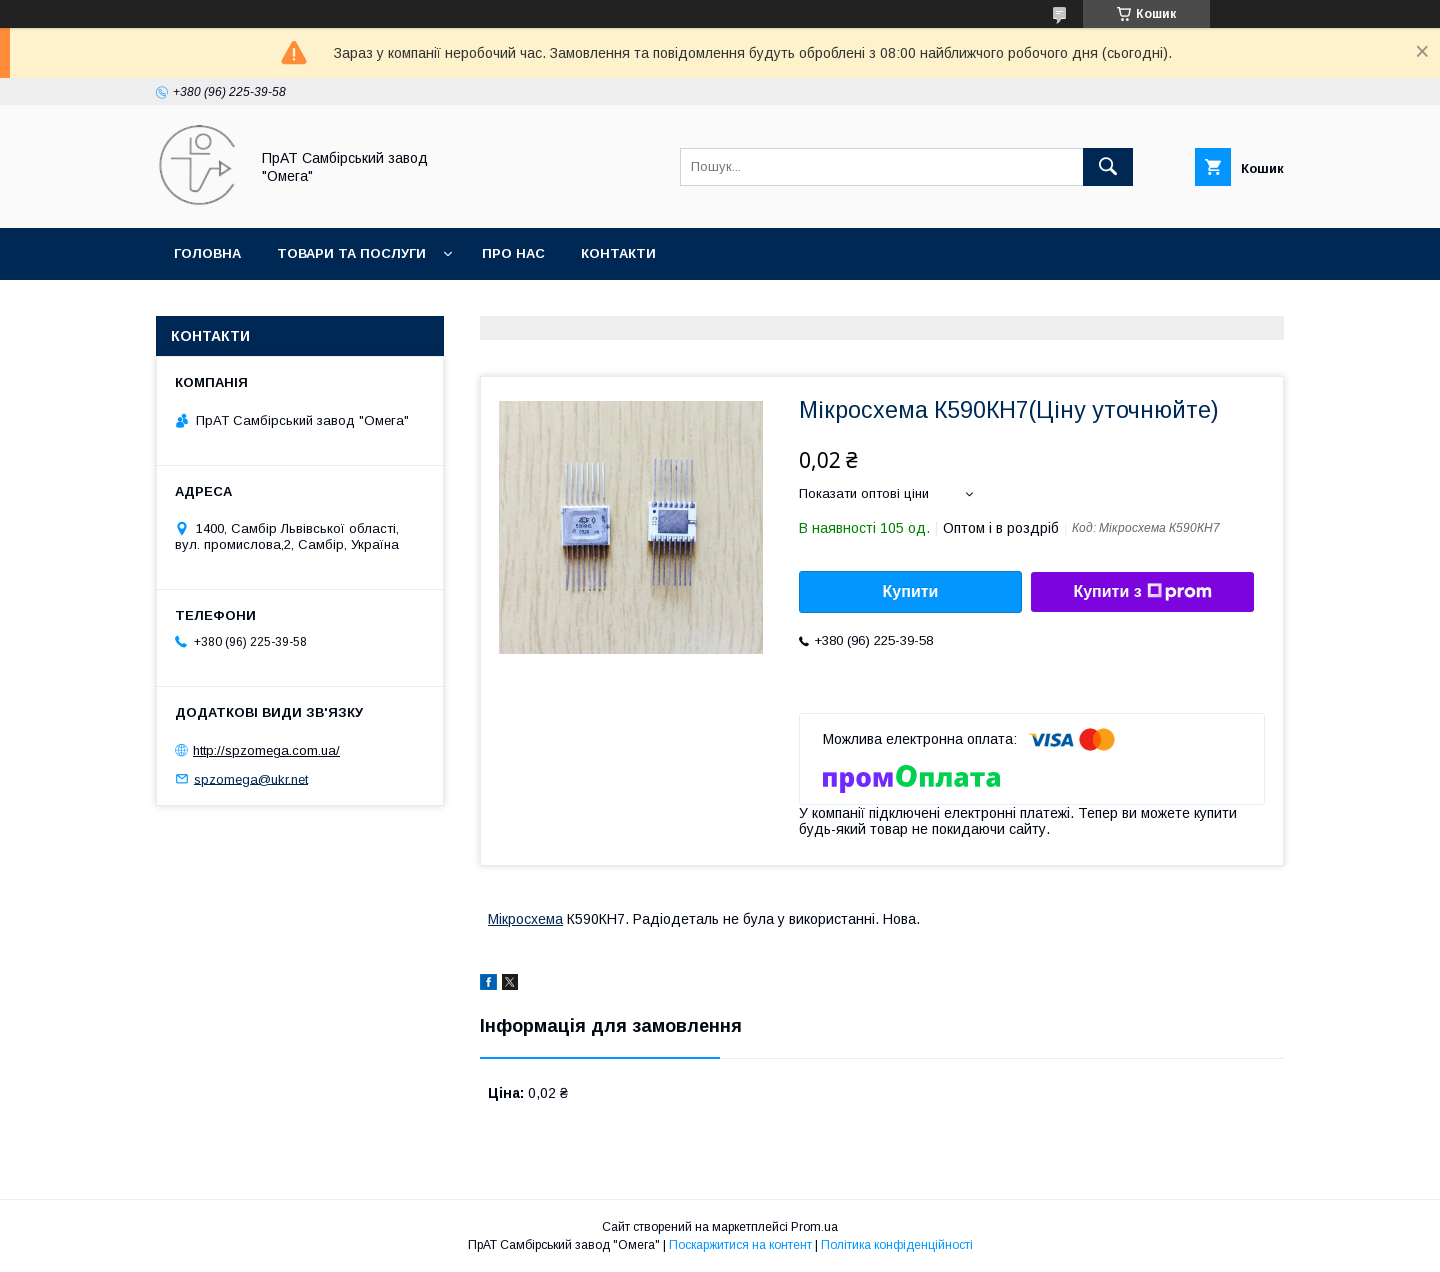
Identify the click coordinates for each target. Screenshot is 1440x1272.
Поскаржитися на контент (740, 1245)
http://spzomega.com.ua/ (266, 750)
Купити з (1142, 592)
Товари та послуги (351, 253)
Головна (207, 253)
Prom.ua (814, 1227)
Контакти (618, 253)
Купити (911, 591)
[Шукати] (1108, 167)
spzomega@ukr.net (251, 778)
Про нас (513, 253)
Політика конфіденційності (897, 1245)
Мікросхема (525, 919)
